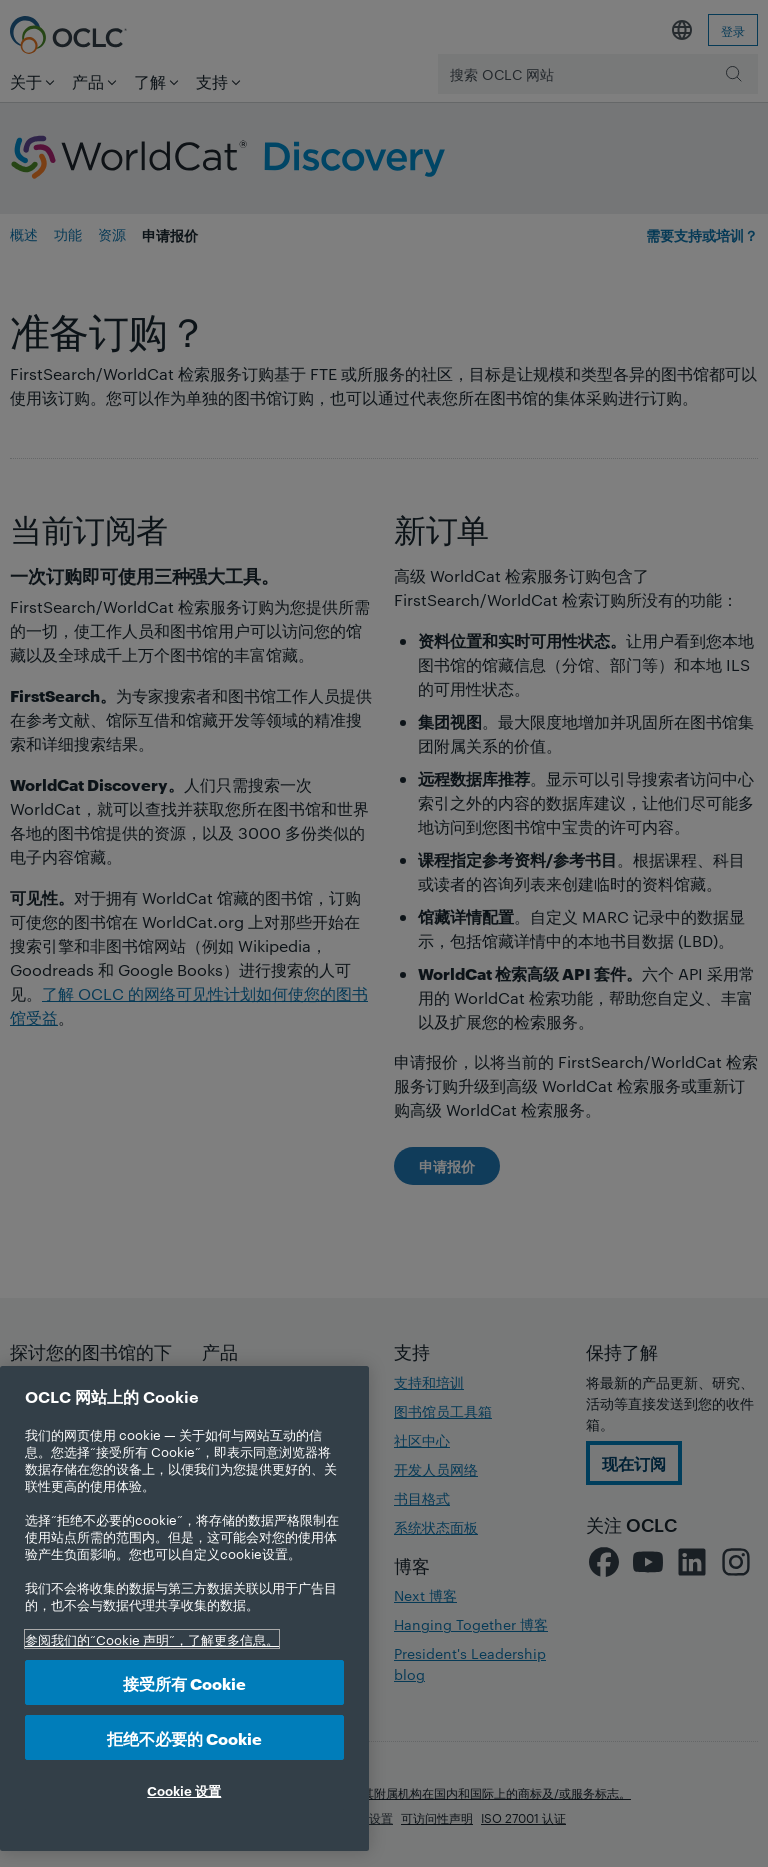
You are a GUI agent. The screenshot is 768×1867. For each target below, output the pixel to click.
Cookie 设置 (184, 1790)
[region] (184, 1608)
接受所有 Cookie (184, 1682)
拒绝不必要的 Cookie (184, 1737)
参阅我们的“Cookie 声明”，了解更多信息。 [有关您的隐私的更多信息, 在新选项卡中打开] (152, 1639)
